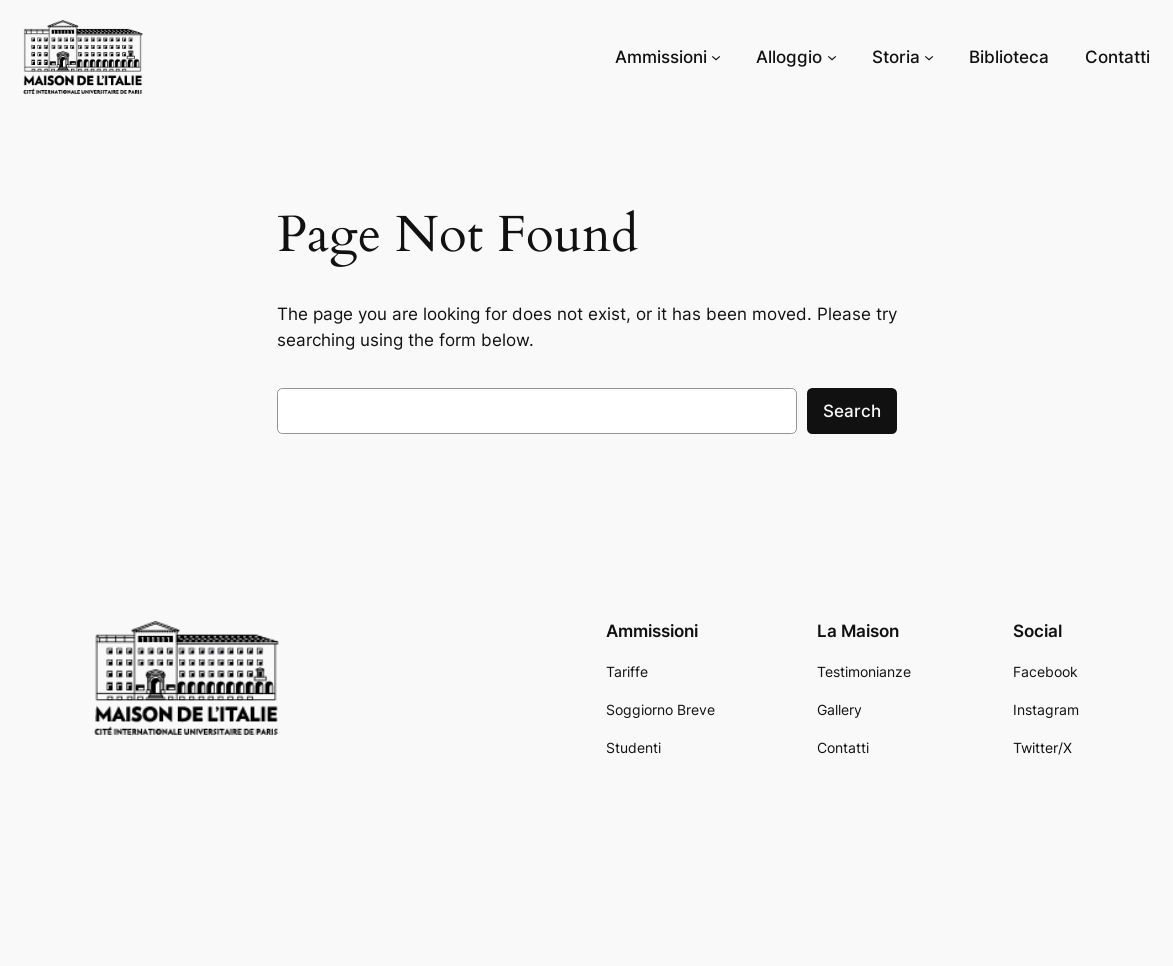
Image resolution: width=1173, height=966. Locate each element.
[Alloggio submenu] (832, 57)
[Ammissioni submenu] (716, 57)
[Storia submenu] (929, 57)
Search (852, 411)
